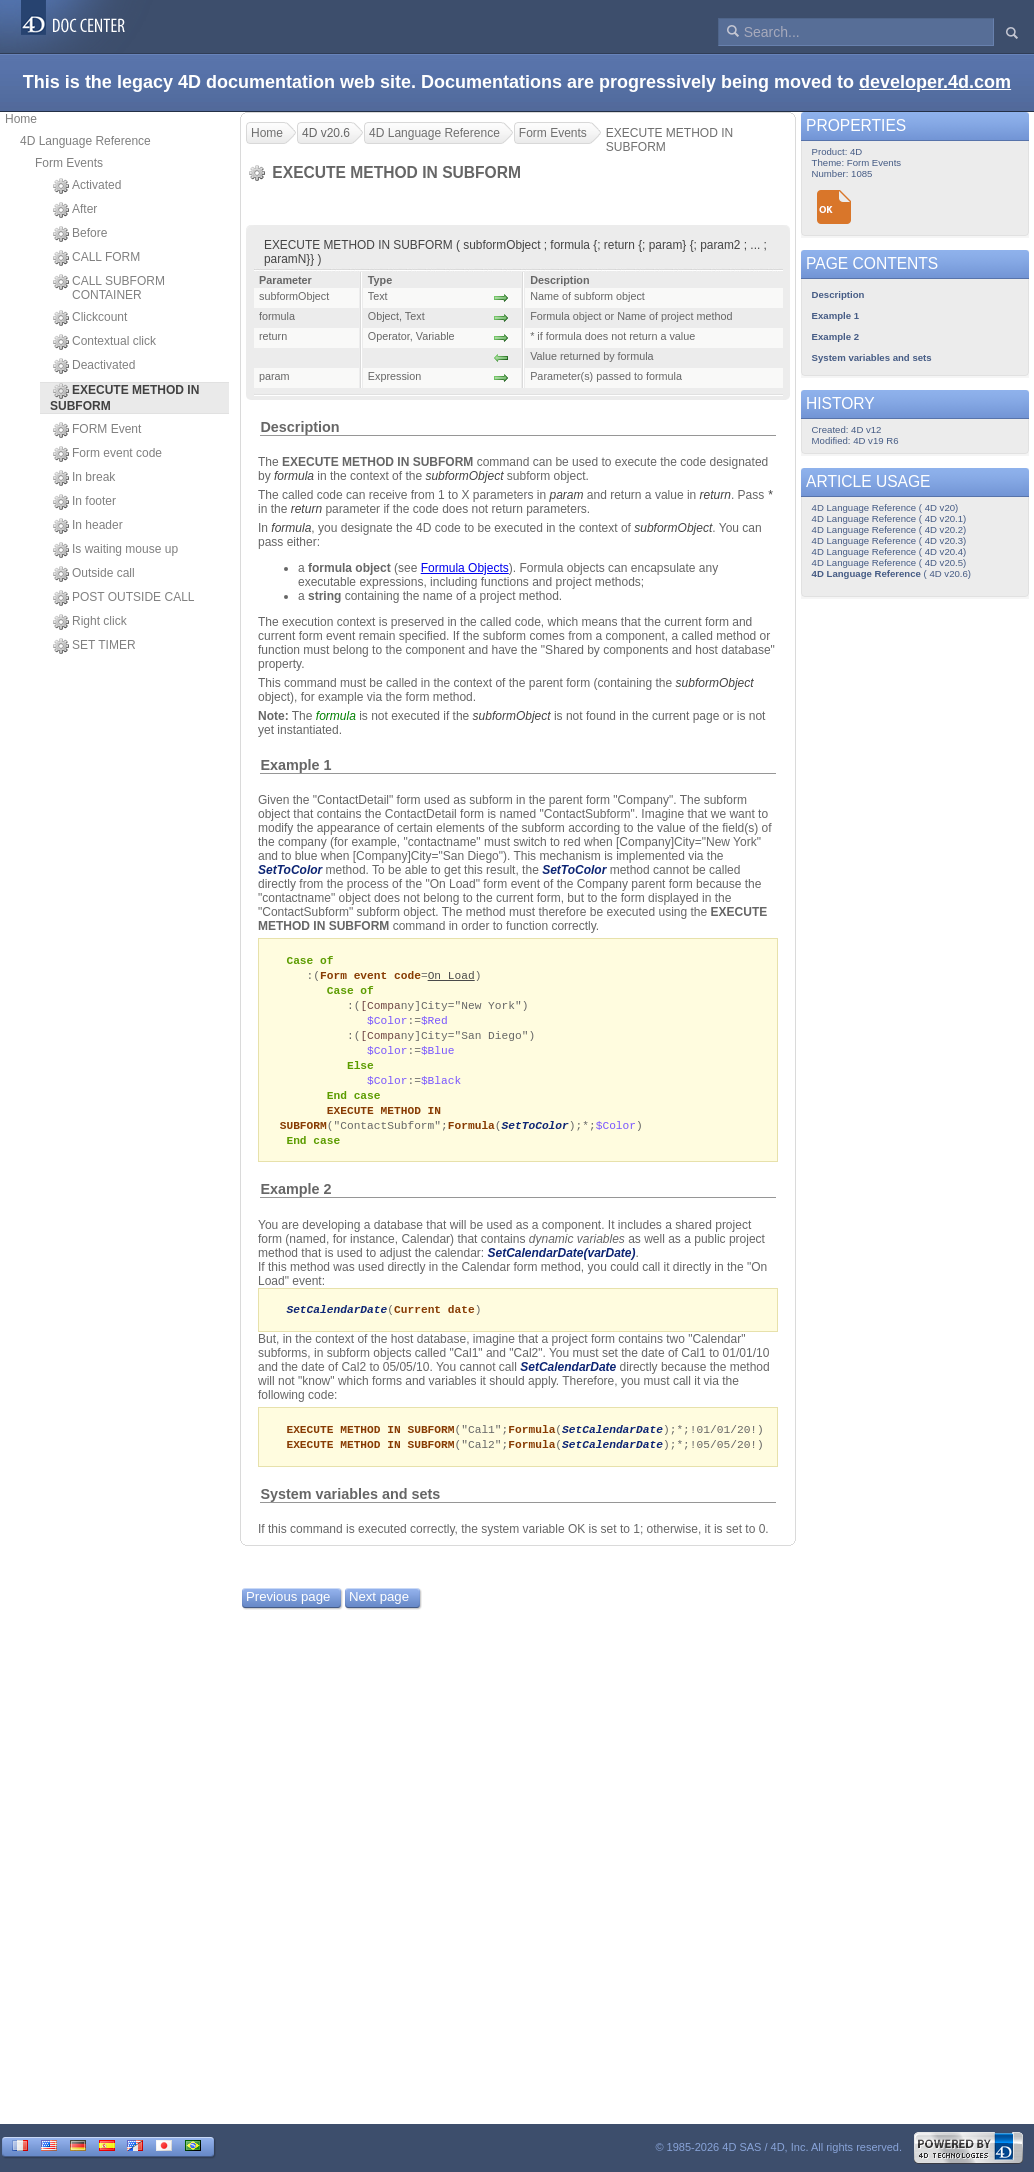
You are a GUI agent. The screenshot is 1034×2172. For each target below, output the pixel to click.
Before (80, 234)
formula (294, 476)
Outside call (94, 574)
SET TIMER (94, 646)
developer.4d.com (935, 82)
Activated (87, 186)
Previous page (288, 1612)
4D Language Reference (85, 141)
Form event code (107, 454)
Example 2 (295, 1202)
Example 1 (295, 765)
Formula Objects (465, 568)
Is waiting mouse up (115, 550)
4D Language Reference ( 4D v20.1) (889, 518)
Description (299, 427)
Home (21, 119)
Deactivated (94, 366)
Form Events (69, 163)
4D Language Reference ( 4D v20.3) (889, 540)
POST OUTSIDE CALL (123, 598)
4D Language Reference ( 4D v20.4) (889, 551)
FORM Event (97, 430)
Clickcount (90, 318)
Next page (379, 1612)
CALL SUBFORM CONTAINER (109, 288)
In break (84, 478)
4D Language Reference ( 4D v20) (885, 507)
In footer (84, 502)
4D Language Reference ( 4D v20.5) (889, 562)
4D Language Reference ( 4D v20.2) (889, 529)
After (75, 210)
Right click (90, 622)
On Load (451, 976)
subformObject (464, 476)
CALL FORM (96, 258)
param (566, 495)
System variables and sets (350, 1510)
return (715, 495)
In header (88, 526)
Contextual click (104, 342)
